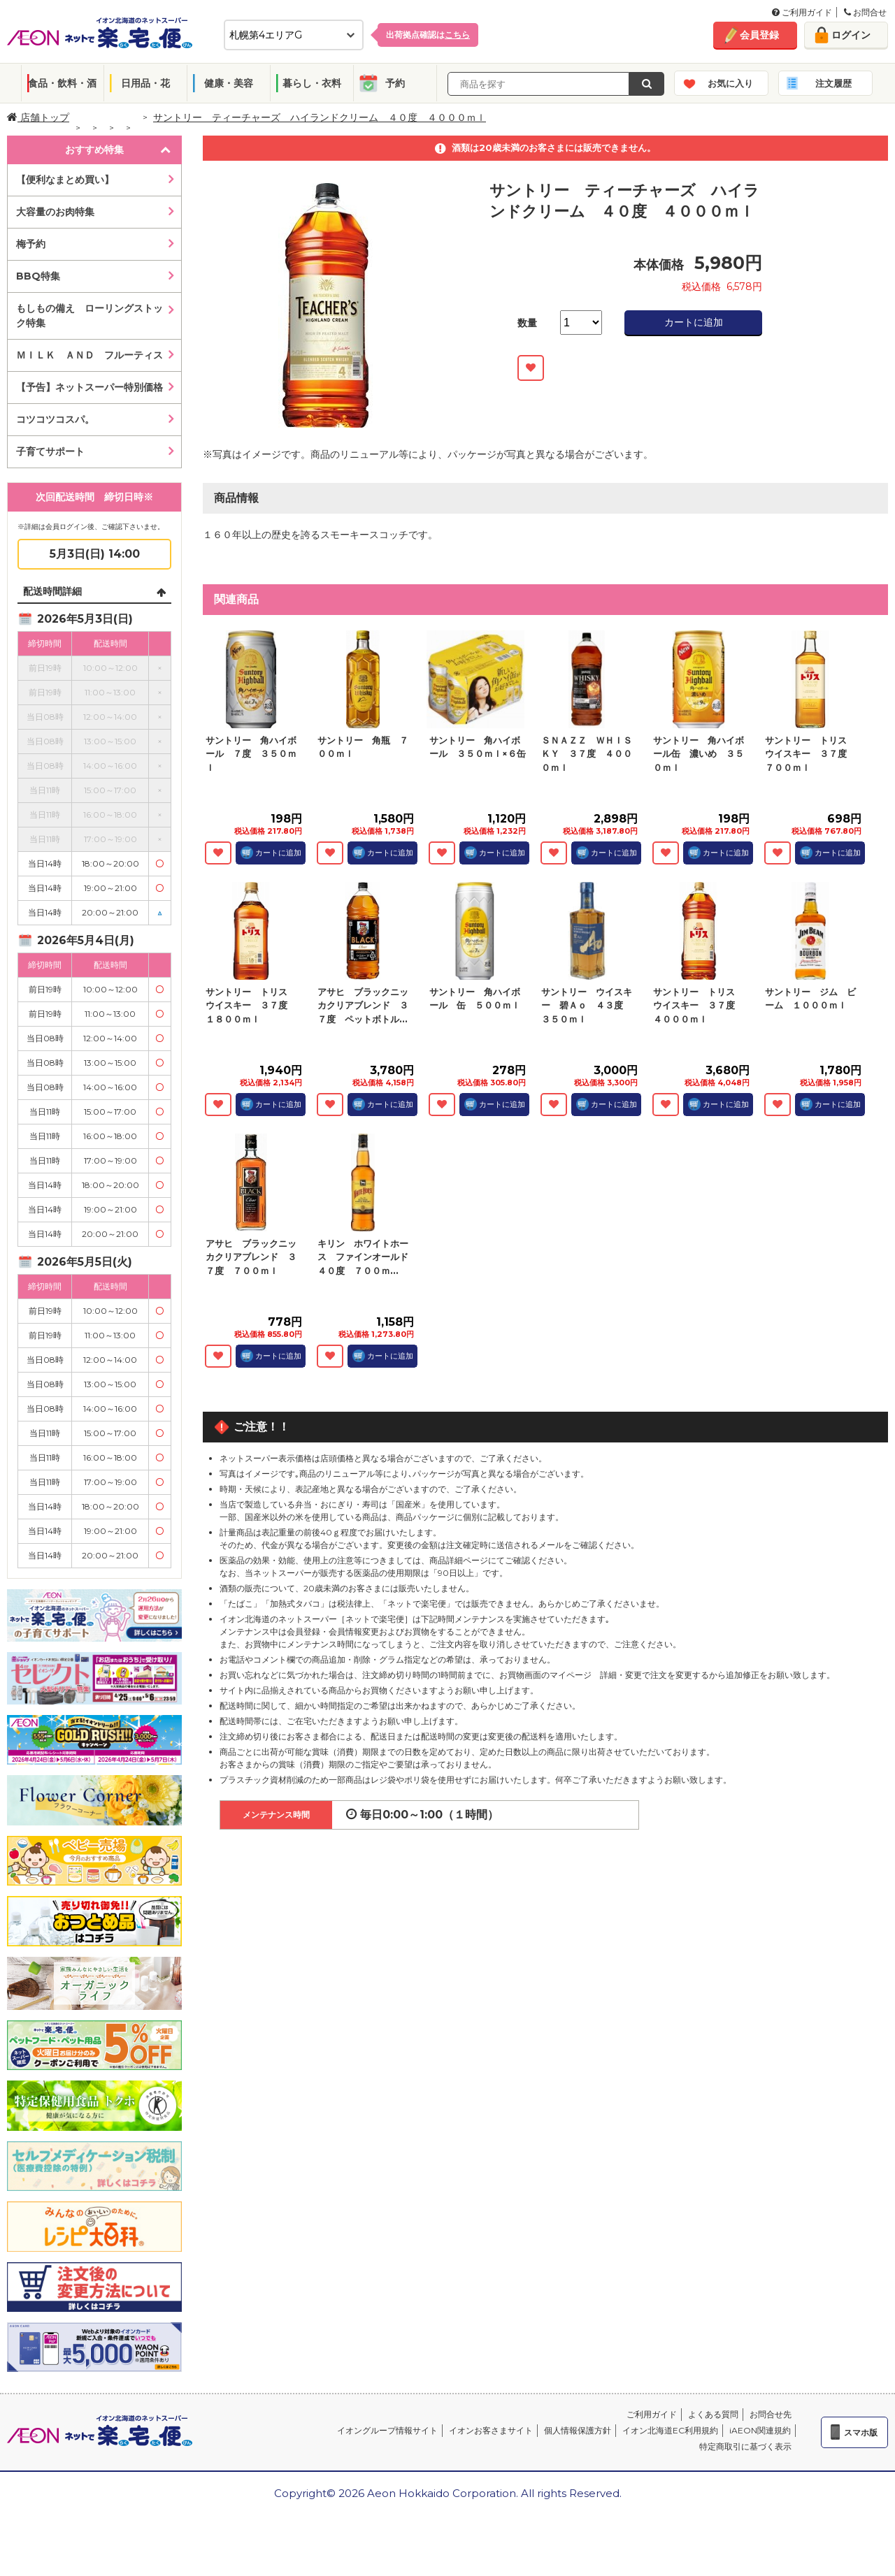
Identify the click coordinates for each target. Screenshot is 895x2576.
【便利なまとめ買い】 (65, 179)
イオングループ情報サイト (387, 2430)
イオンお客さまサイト (491, 2430)
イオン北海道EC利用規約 (670, 2430)
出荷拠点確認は (428, 34)
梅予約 (30, 244)
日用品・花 (145, 83)
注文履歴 (833, 83)
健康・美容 (228, 83)
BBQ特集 (38, 276)
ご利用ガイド (802, 12)
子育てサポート (50, 451)
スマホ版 (861, 2432)
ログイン (851, 35)
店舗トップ (38, 117)
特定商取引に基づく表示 (745, 2446)
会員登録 (759, 35)
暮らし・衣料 (311, 83)
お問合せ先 (771, 2414)
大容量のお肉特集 (55, 211)
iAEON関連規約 (760, 2430)
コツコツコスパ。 (55, 419)
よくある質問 (713, 2414)
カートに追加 (693, 322)
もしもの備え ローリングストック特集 (89, 315)
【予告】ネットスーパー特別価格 (89, 387)
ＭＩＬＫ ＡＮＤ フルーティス (89, 355)
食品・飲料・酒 (62, 83)
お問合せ (865, 12)
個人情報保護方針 (577, 2430)
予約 (395, 83)
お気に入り (730, 83)
